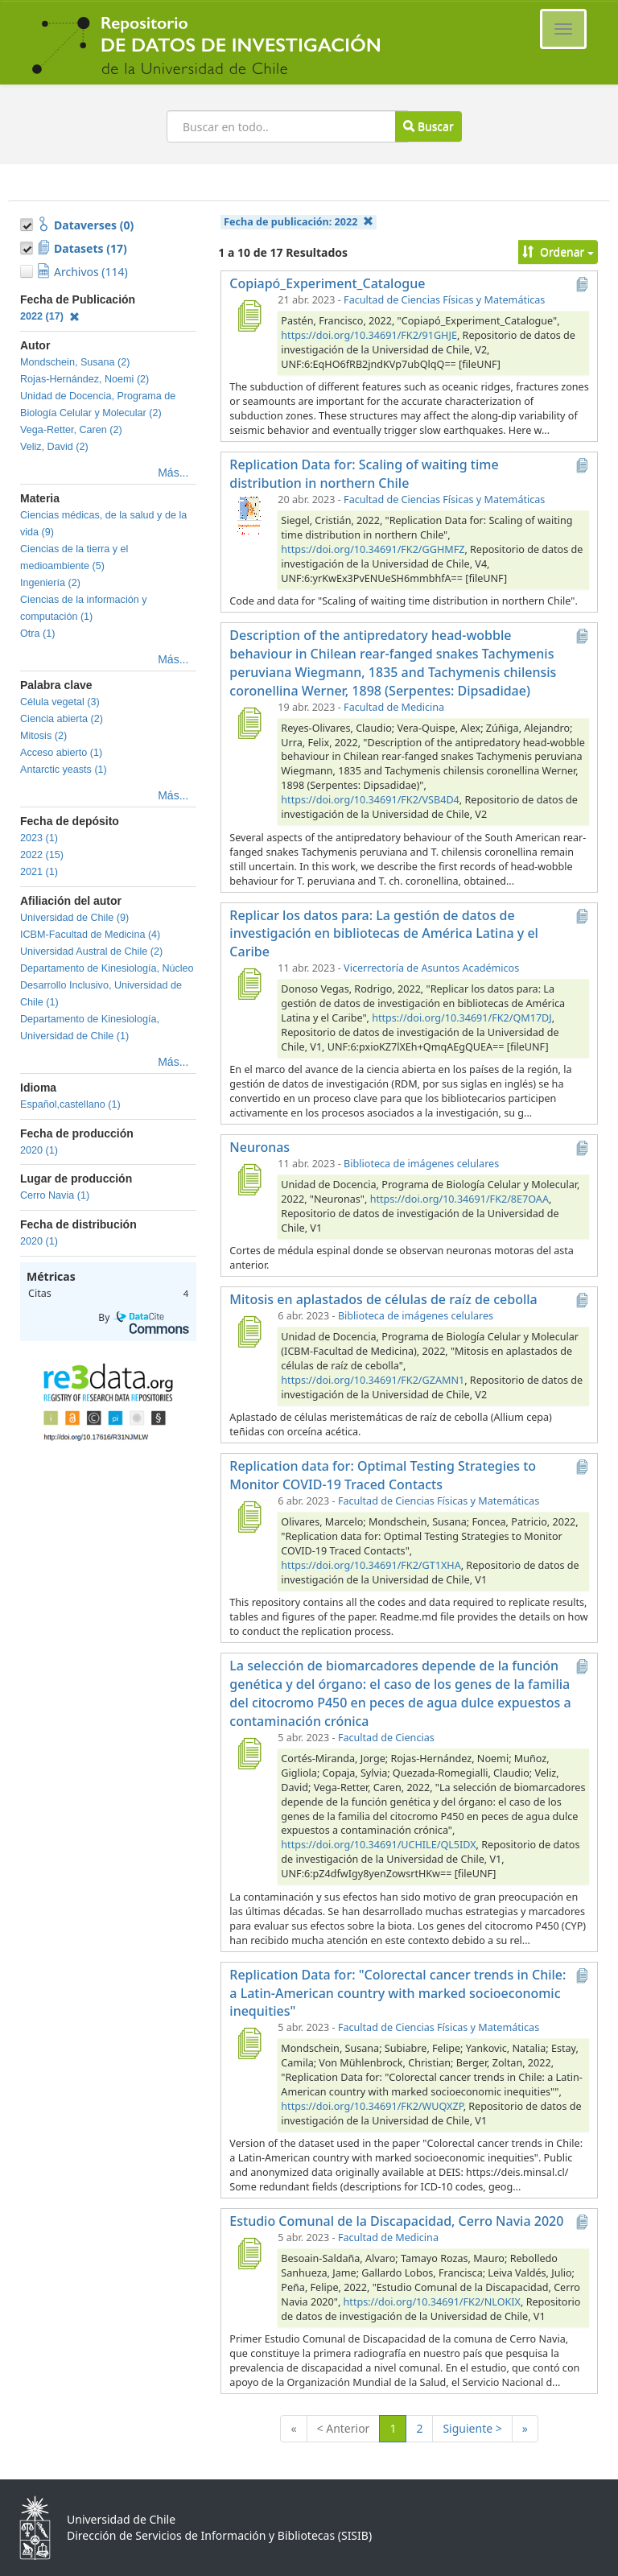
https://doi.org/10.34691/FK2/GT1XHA (370, 1565)
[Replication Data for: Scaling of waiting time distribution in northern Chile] (248, 515)
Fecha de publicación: (298, 222)
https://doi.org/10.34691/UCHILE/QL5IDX (378, 1845)
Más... (173, 472)
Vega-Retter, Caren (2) (71, 430)
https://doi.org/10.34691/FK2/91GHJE (369, 335)
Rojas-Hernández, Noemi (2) (84, 379)
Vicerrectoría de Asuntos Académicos (431, 968)
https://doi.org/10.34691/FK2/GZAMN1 (372, 1380)
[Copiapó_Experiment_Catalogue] (248, 315)
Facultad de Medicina (394, 707)
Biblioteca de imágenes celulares (421, 1163)
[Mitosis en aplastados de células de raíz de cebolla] (248, 1331)
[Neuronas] (248, 1179)
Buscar (428, 126)
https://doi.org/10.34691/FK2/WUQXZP (372, 2106)
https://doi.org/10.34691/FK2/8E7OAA (459, 1199)
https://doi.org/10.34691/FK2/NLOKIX (432, 2302)
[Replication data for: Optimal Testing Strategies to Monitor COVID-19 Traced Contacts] (248, 1516)
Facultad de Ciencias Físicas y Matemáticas (444, 300)
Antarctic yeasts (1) (63, 769)
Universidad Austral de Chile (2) (91, 951)
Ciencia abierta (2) (61, 718)
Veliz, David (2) (54, 446)
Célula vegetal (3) (60, 702)
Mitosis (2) (43, 735)
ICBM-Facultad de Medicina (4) (90, 934)
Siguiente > (472, 2428)
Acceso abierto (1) (61, 752)
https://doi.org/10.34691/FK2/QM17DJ (462, 1018)
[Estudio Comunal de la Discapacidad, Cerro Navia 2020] (248, 2253)
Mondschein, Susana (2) (75, 362)
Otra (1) (37, 633)
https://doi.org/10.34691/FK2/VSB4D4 (370, 800)
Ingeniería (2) (50, 582)
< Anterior (343, 2428)
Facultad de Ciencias (386, 1737)
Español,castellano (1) (70, 1104)
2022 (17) (50, 316)
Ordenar (558, 251)
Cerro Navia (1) (54, 1195)
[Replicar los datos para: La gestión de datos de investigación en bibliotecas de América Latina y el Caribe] (248, 983)
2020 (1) (39, 1150)
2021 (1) (39, 871)
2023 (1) (39, 838)
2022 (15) (42, 855)
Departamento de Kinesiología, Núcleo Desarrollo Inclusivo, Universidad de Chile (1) (107, 985)
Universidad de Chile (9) (74, 917)
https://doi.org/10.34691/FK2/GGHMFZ (372, 549)
